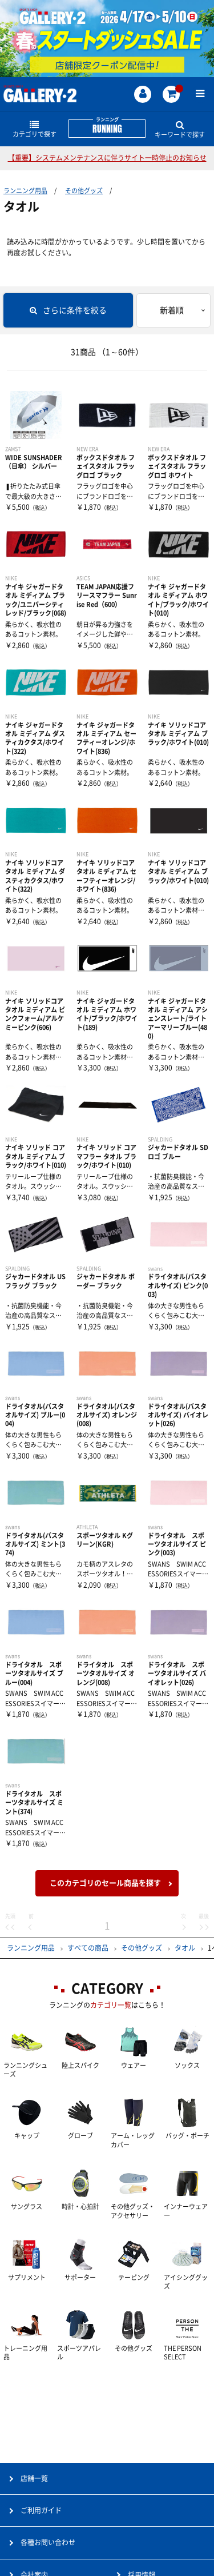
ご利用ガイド (41, 2510)
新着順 (172, 310)
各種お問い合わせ (48, 2542)
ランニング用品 (25, 190)
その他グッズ (84, 190)
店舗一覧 (34, 2478)
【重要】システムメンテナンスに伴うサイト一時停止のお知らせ (107, 157)
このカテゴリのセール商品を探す (105, 1883)
